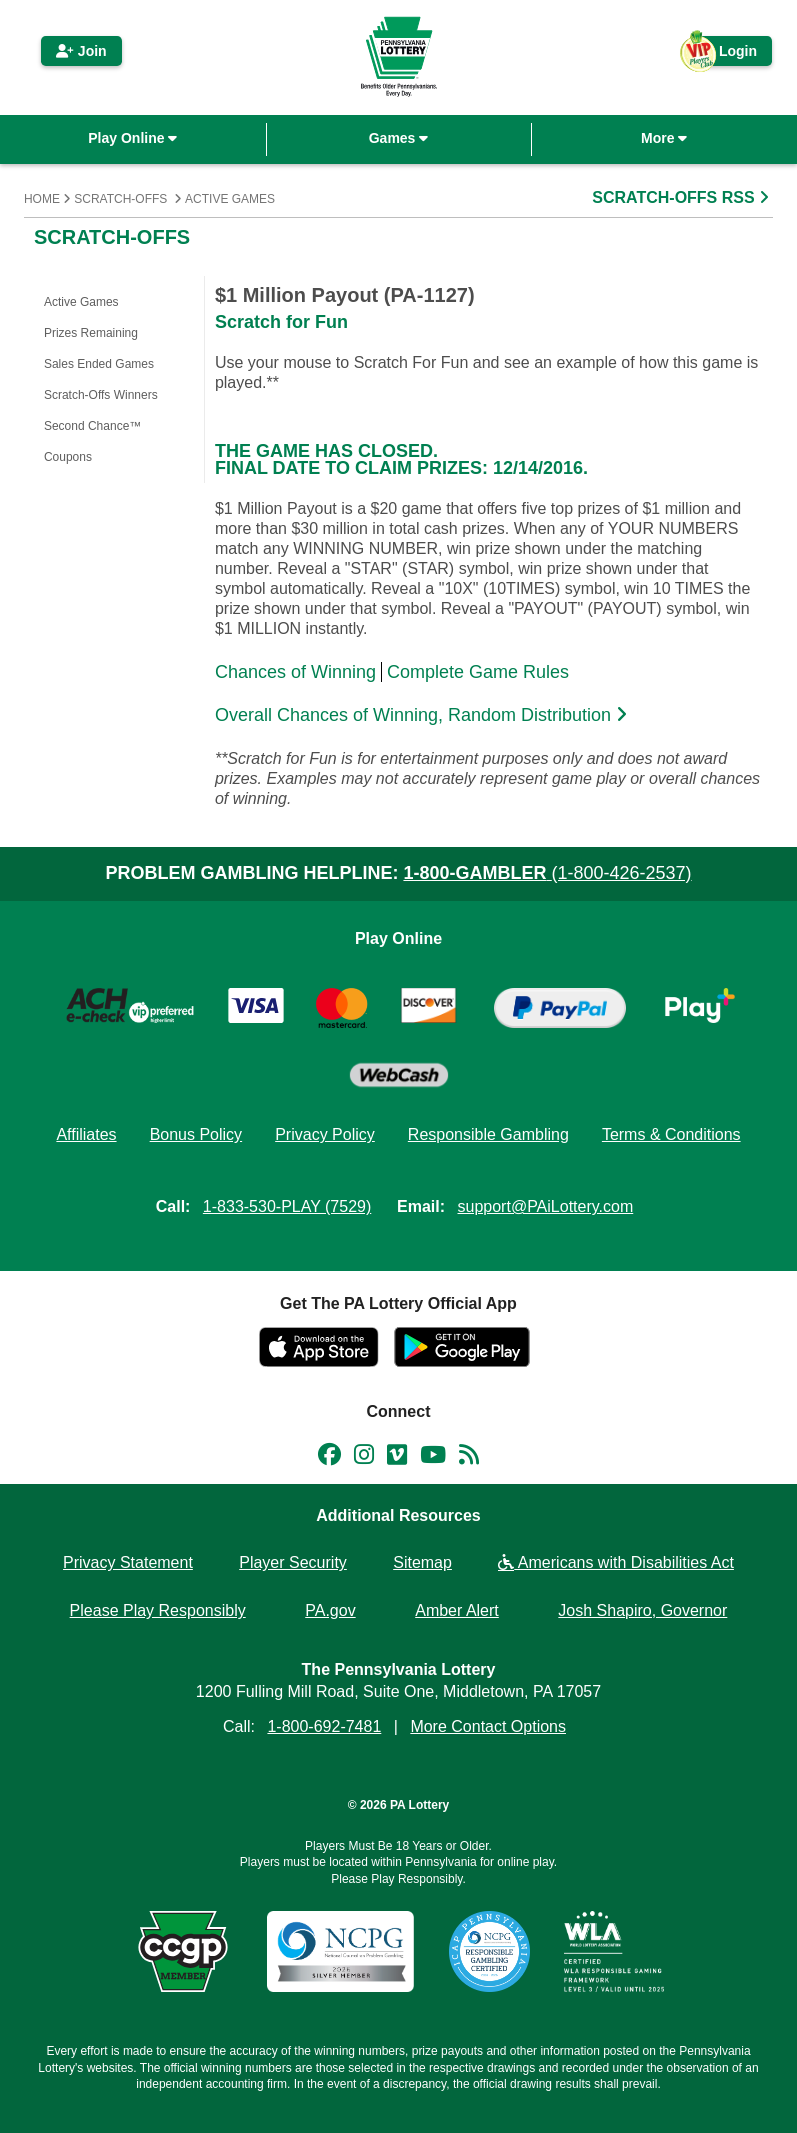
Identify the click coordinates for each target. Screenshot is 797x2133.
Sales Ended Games (99, 364)
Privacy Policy (325, 1134)
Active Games (230, 199)
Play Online (132, 138)
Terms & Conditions (671, 1134)
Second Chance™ (92, 426)
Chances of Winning (295, 672)
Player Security (293, 1562)
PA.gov (330, 1610)
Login (728, 54)
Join (81, 51)
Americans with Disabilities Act (616, 1562)
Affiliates (86, 1134)
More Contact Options (488, 1726)
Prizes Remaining (91, 333)
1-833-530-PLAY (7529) (287, 1206)
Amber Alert (457, 1610)
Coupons (68, 457)
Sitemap (422, 1562)
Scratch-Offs (120, 199)
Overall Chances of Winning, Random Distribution (423, 715)
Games (399, 138)
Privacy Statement (128, 1562)
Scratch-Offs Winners (101, 395)
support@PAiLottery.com (546, 1206)
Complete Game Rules (478, 672)
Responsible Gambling (488, 1134)
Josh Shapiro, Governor (642, 1610)
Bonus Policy (196, 1134)
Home (42, 199)
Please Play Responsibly (158, 1610)
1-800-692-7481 (324, 1726)
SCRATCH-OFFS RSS (682, 197)
